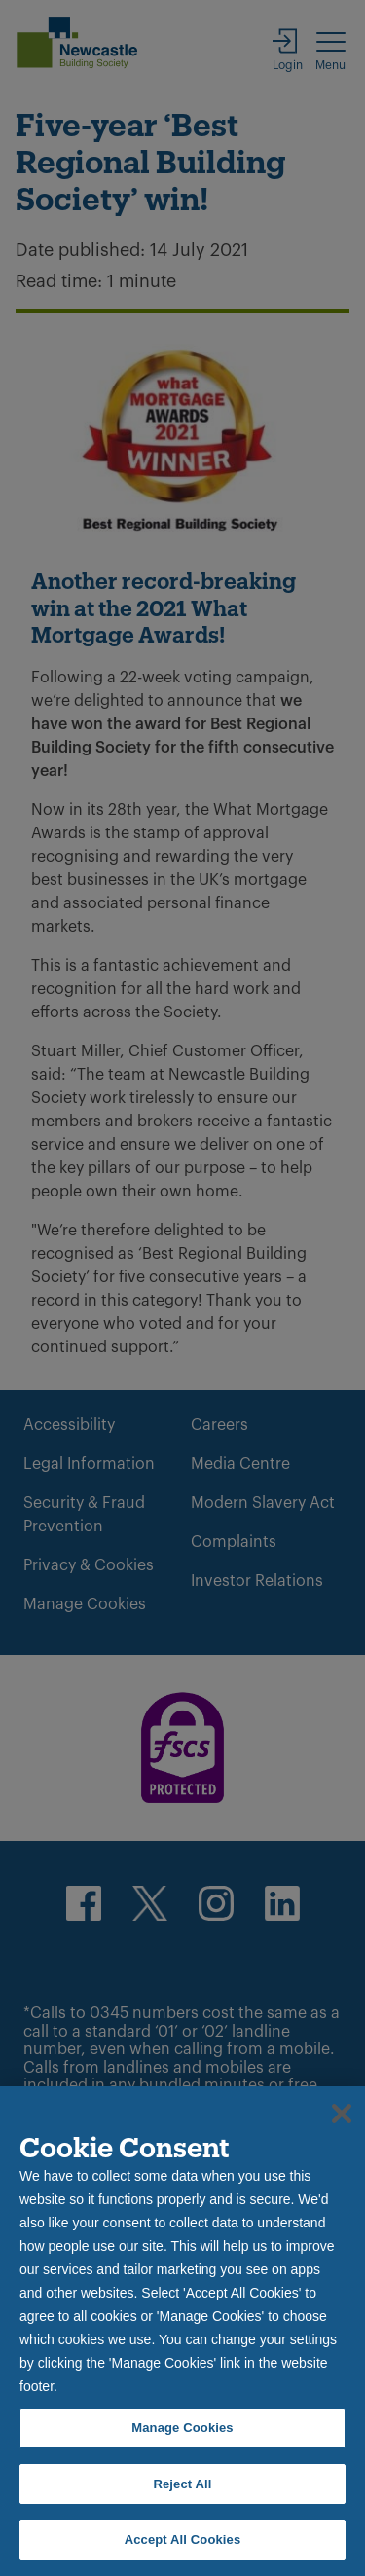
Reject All (182, 2484)
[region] (182, 2331)
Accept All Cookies (183, 2539)
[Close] (341, 2113)
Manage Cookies (182, 2427)
